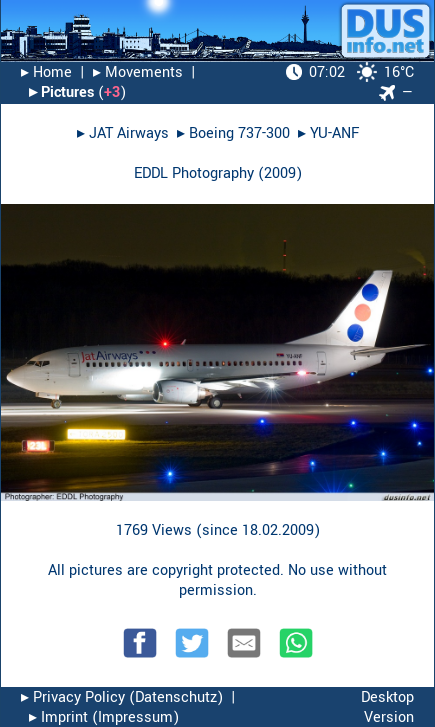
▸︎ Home (46, 72)
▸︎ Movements (138, 72)
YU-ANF (334, 133)
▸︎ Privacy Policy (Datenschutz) (122, 697)
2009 (280, 173)
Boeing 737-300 (239, 133)
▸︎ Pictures (61, 92)
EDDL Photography (194, 173)
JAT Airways (129, 133)
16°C (350, 72)
